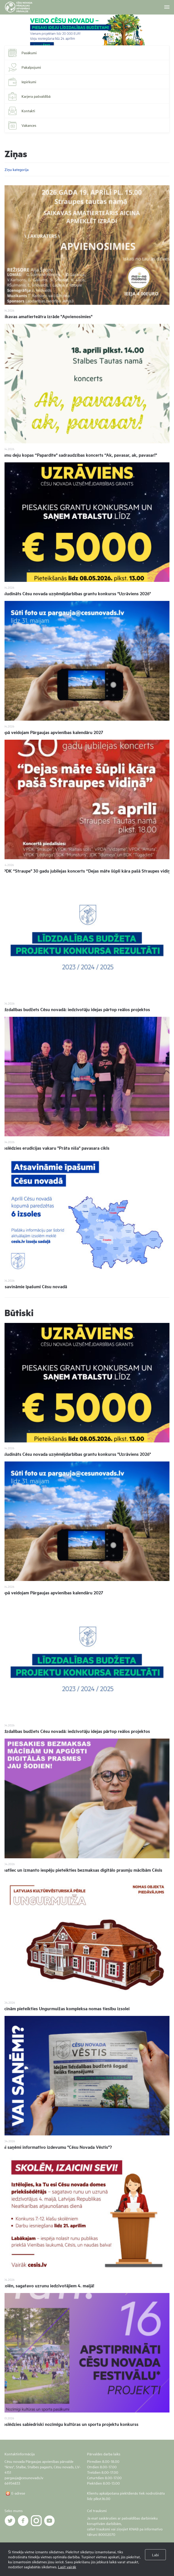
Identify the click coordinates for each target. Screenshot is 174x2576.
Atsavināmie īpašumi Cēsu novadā (33, 1286)
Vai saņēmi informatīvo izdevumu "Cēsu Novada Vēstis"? (56, 2147)
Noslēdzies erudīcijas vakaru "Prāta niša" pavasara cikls (54, 1148)
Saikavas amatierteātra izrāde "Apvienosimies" (46, 316)
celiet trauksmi (98, 2528)
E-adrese (18, 2493)
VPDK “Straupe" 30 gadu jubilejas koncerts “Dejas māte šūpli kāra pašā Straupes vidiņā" (87, 871)
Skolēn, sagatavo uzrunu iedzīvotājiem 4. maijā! (47, 2285)
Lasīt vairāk (67, 2566)
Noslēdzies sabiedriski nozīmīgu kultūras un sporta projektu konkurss (69, 2424)
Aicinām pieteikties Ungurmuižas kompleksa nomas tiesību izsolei (65, 2008)
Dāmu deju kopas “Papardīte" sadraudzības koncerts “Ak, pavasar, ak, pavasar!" (78, 455)
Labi (155, 2554)
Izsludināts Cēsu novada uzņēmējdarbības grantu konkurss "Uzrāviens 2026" (75, 593)
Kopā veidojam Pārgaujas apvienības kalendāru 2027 (51, 732)
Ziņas (16, 153)
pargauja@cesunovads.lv (24, 2477)
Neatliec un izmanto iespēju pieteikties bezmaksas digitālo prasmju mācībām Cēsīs (81, 1870)
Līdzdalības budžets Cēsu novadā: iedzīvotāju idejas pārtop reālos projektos (75, 1009)
